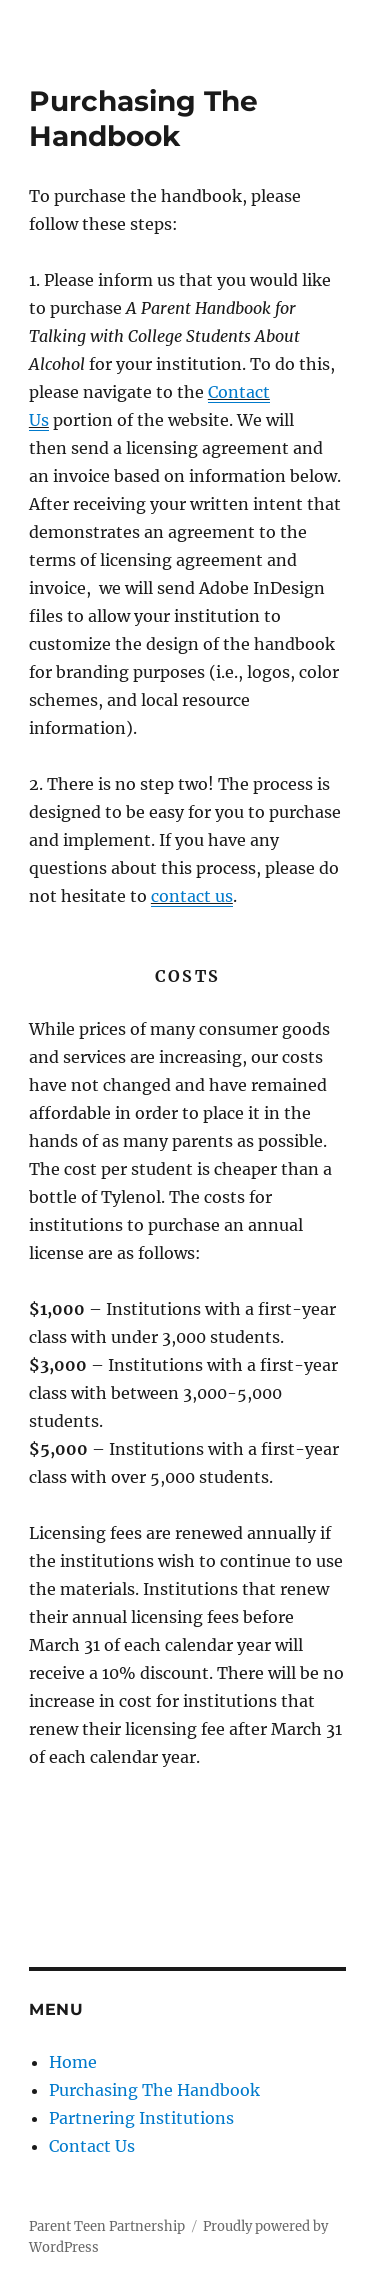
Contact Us (92, 2146)
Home (73, 2062)
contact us (192, 896)
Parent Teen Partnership (107, 2226)
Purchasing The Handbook (154, 2090)
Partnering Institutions (141, 2118)
